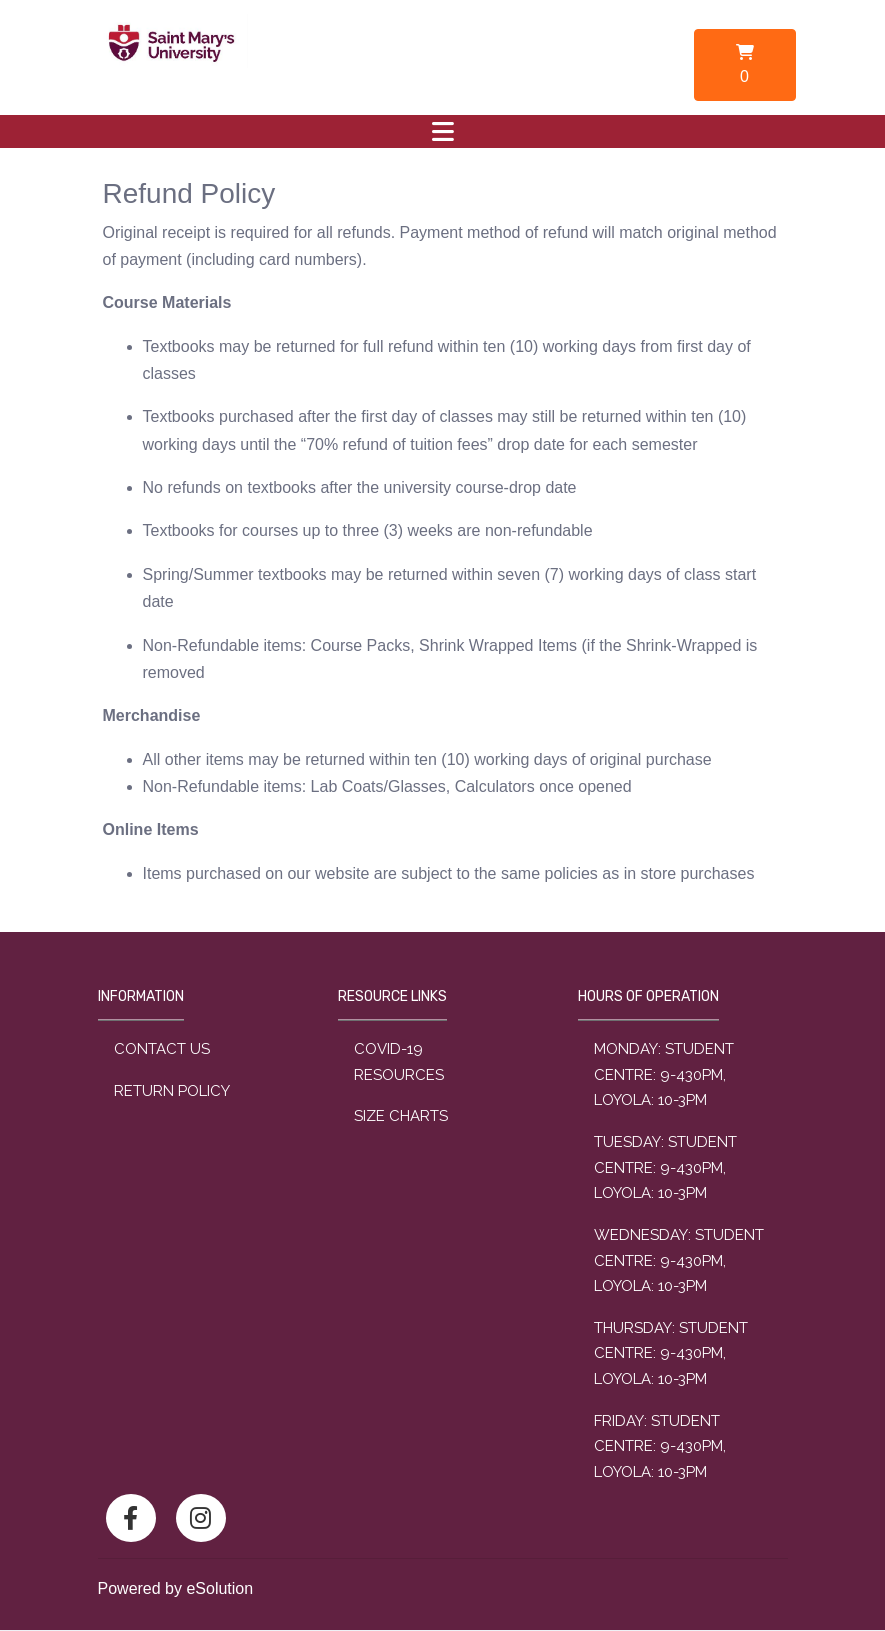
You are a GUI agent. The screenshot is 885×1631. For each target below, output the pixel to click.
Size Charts (401, 1116)
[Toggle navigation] (443, 131)
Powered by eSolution (176, 1588)
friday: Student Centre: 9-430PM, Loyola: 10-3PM (660, 1446)
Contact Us (162, 1049)
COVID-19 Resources (399, 1062)
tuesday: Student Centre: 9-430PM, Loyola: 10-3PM (665, 1167)
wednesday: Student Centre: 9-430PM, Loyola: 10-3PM (679, 1260)
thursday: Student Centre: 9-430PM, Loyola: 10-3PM (671, 1353)
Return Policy (172, 1091)
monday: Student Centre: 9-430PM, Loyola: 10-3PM (664, 1074)
